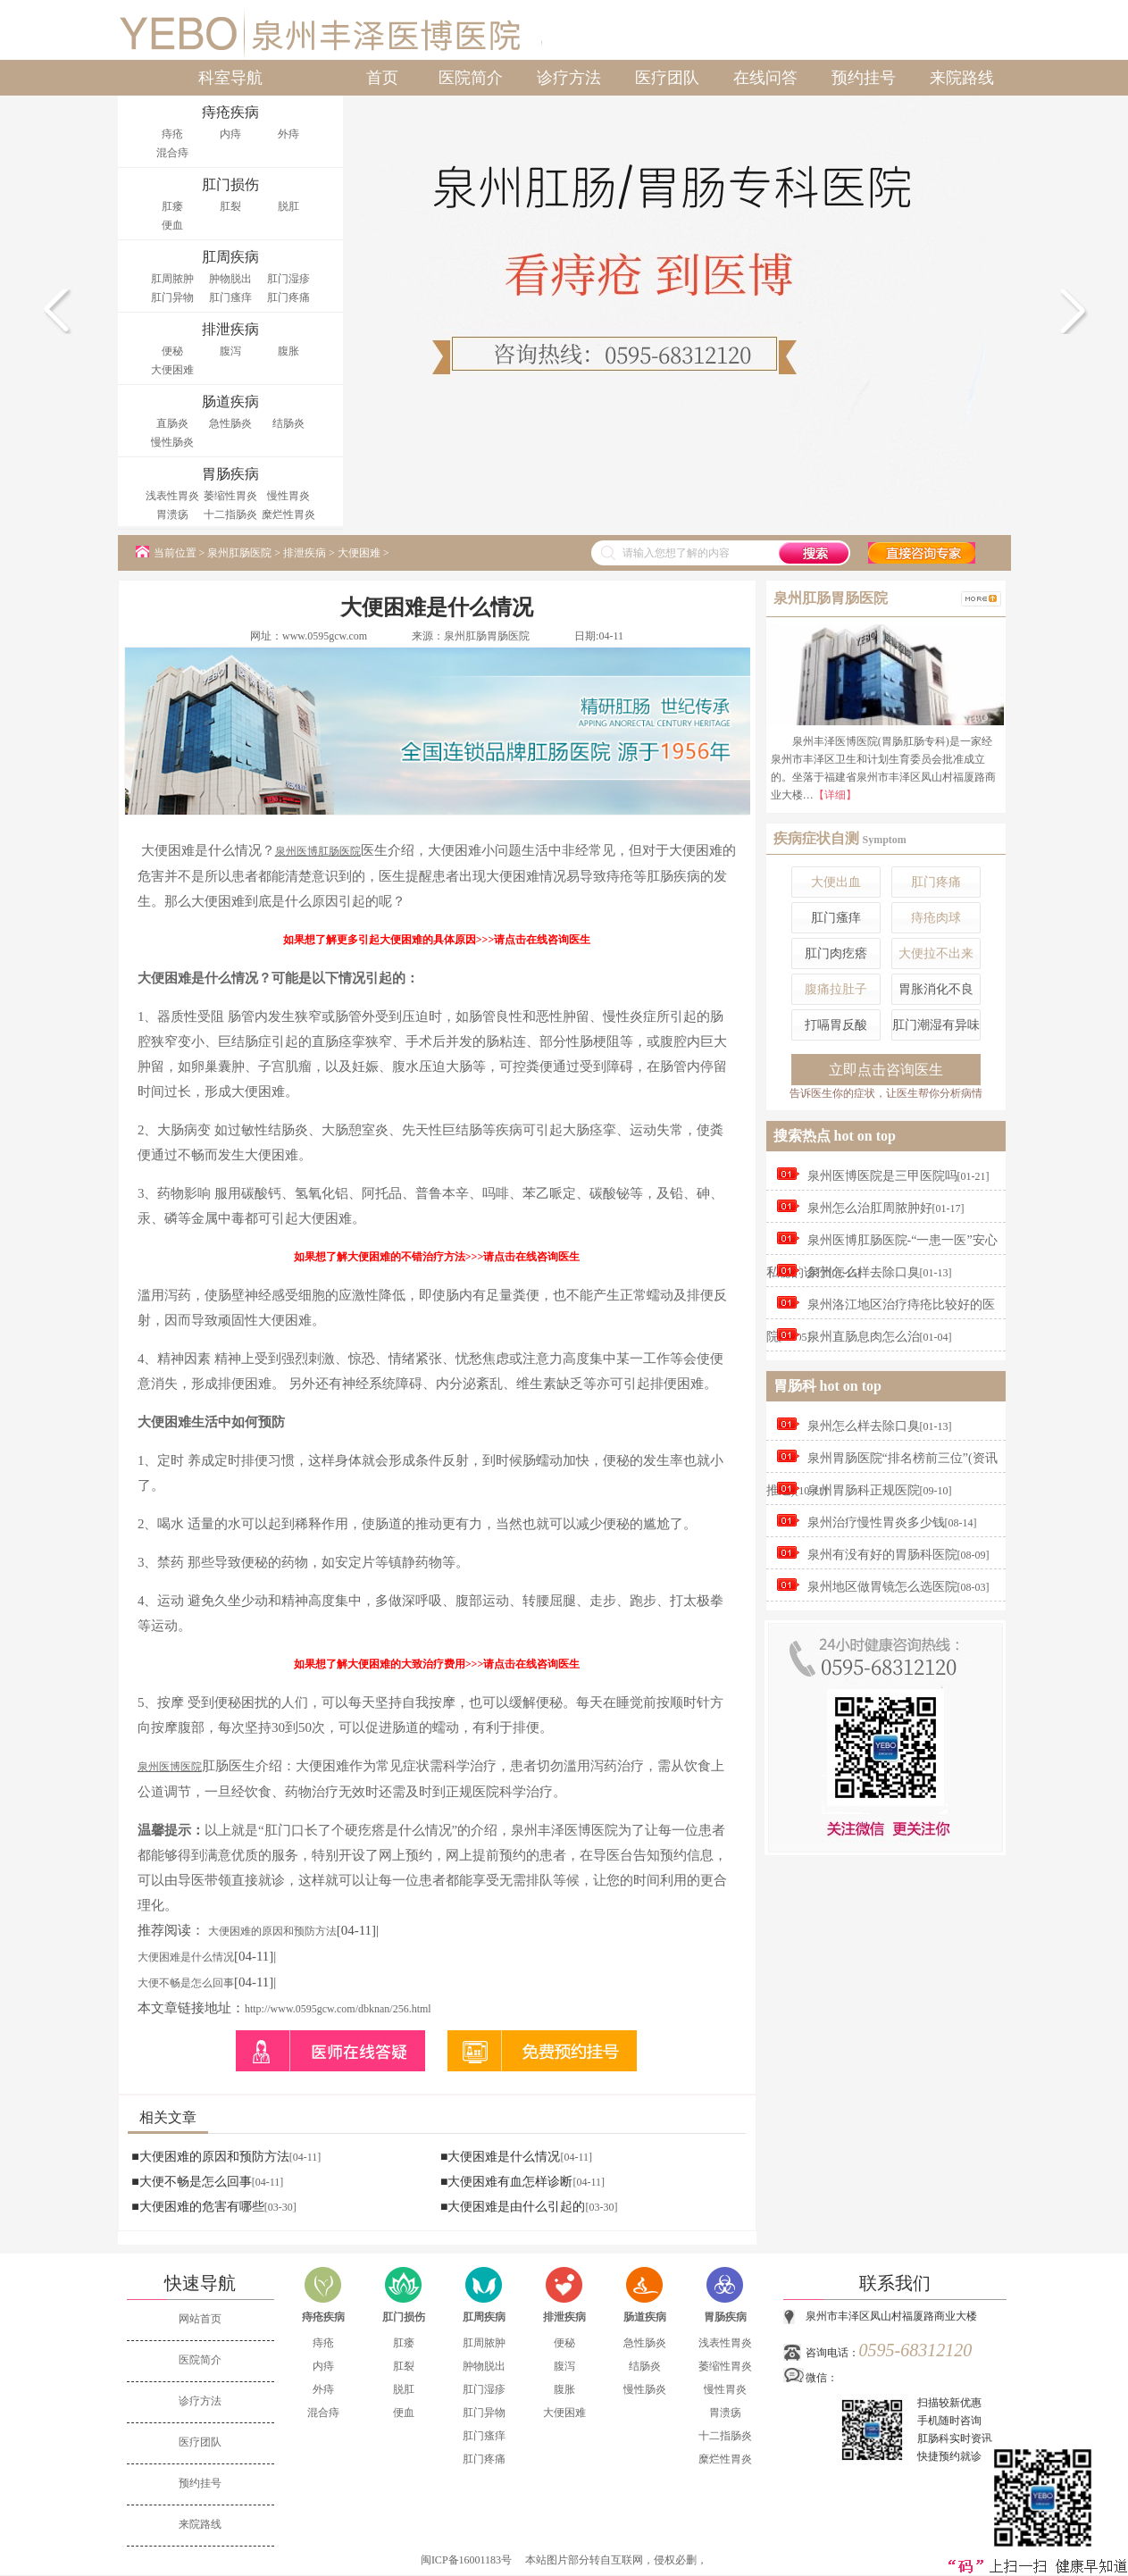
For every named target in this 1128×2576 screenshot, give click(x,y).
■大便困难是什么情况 (500, 2156)
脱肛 (288, 206)
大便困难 (172, 370)
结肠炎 (288, 423)
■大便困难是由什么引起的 (512, 2206)
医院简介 (471, 78)
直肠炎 (172, 423)
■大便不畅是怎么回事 (191, 2181)
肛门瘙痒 (230, 297)
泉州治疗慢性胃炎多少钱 (876, 1522)
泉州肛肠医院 (239, 553)
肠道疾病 (644, 2317)
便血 (172, 225)
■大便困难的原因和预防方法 (209, 2156)
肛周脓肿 (172, 278)
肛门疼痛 (288, 297)
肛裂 (230, 206)
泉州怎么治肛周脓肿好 (869, 1208)
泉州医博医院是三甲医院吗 (882, 1176)
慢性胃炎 (288, 495)
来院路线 (962, 78)
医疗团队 (667, 78)
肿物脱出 (230, 278)
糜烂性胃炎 (288, 514)
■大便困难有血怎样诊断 (506, 2181)
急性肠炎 (230, 423)
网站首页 (200, 2319)
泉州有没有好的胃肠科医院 (882, 1554)
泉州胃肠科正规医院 (863, 1490)
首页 (382, 78)
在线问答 (765, 78)
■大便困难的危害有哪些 (197, 2206)
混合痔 (172, 152)
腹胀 (288, 351)
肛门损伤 (403, 2317)
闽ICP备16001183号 (466, 2560)
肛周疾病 (484, 2317)
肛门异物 (172, 297)
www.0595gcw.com (324, 636)
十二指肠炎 (230, 514)
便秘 (172, 351)
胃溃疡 (172, 514)
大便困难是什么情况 (186, 1957)
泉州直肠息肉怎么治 (863, 1336)
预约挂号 (863, 78)
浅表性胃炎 (172, 495)
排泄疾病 (304, 553)
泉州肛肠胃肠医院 (487, 636)
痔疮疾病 (323, 2317)
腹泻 (230, 351)
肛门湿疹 (288, 278)
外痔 (288, 134)
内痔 (230, 134)
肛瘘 (172, 206)
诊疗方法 (569, 78)
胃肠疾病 (725, 2317)
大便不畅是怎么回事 (186, 1983)
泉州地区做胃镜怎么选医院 (882, 1586)
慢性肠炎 (172, 442)
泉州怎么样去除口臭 (863, 1272)
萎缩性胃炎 (230, 495)
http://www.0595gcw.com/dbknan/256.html (338, 2009)
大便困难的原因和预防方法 (272, 1931)
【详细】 (835, 795)
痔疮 (172, 134)
